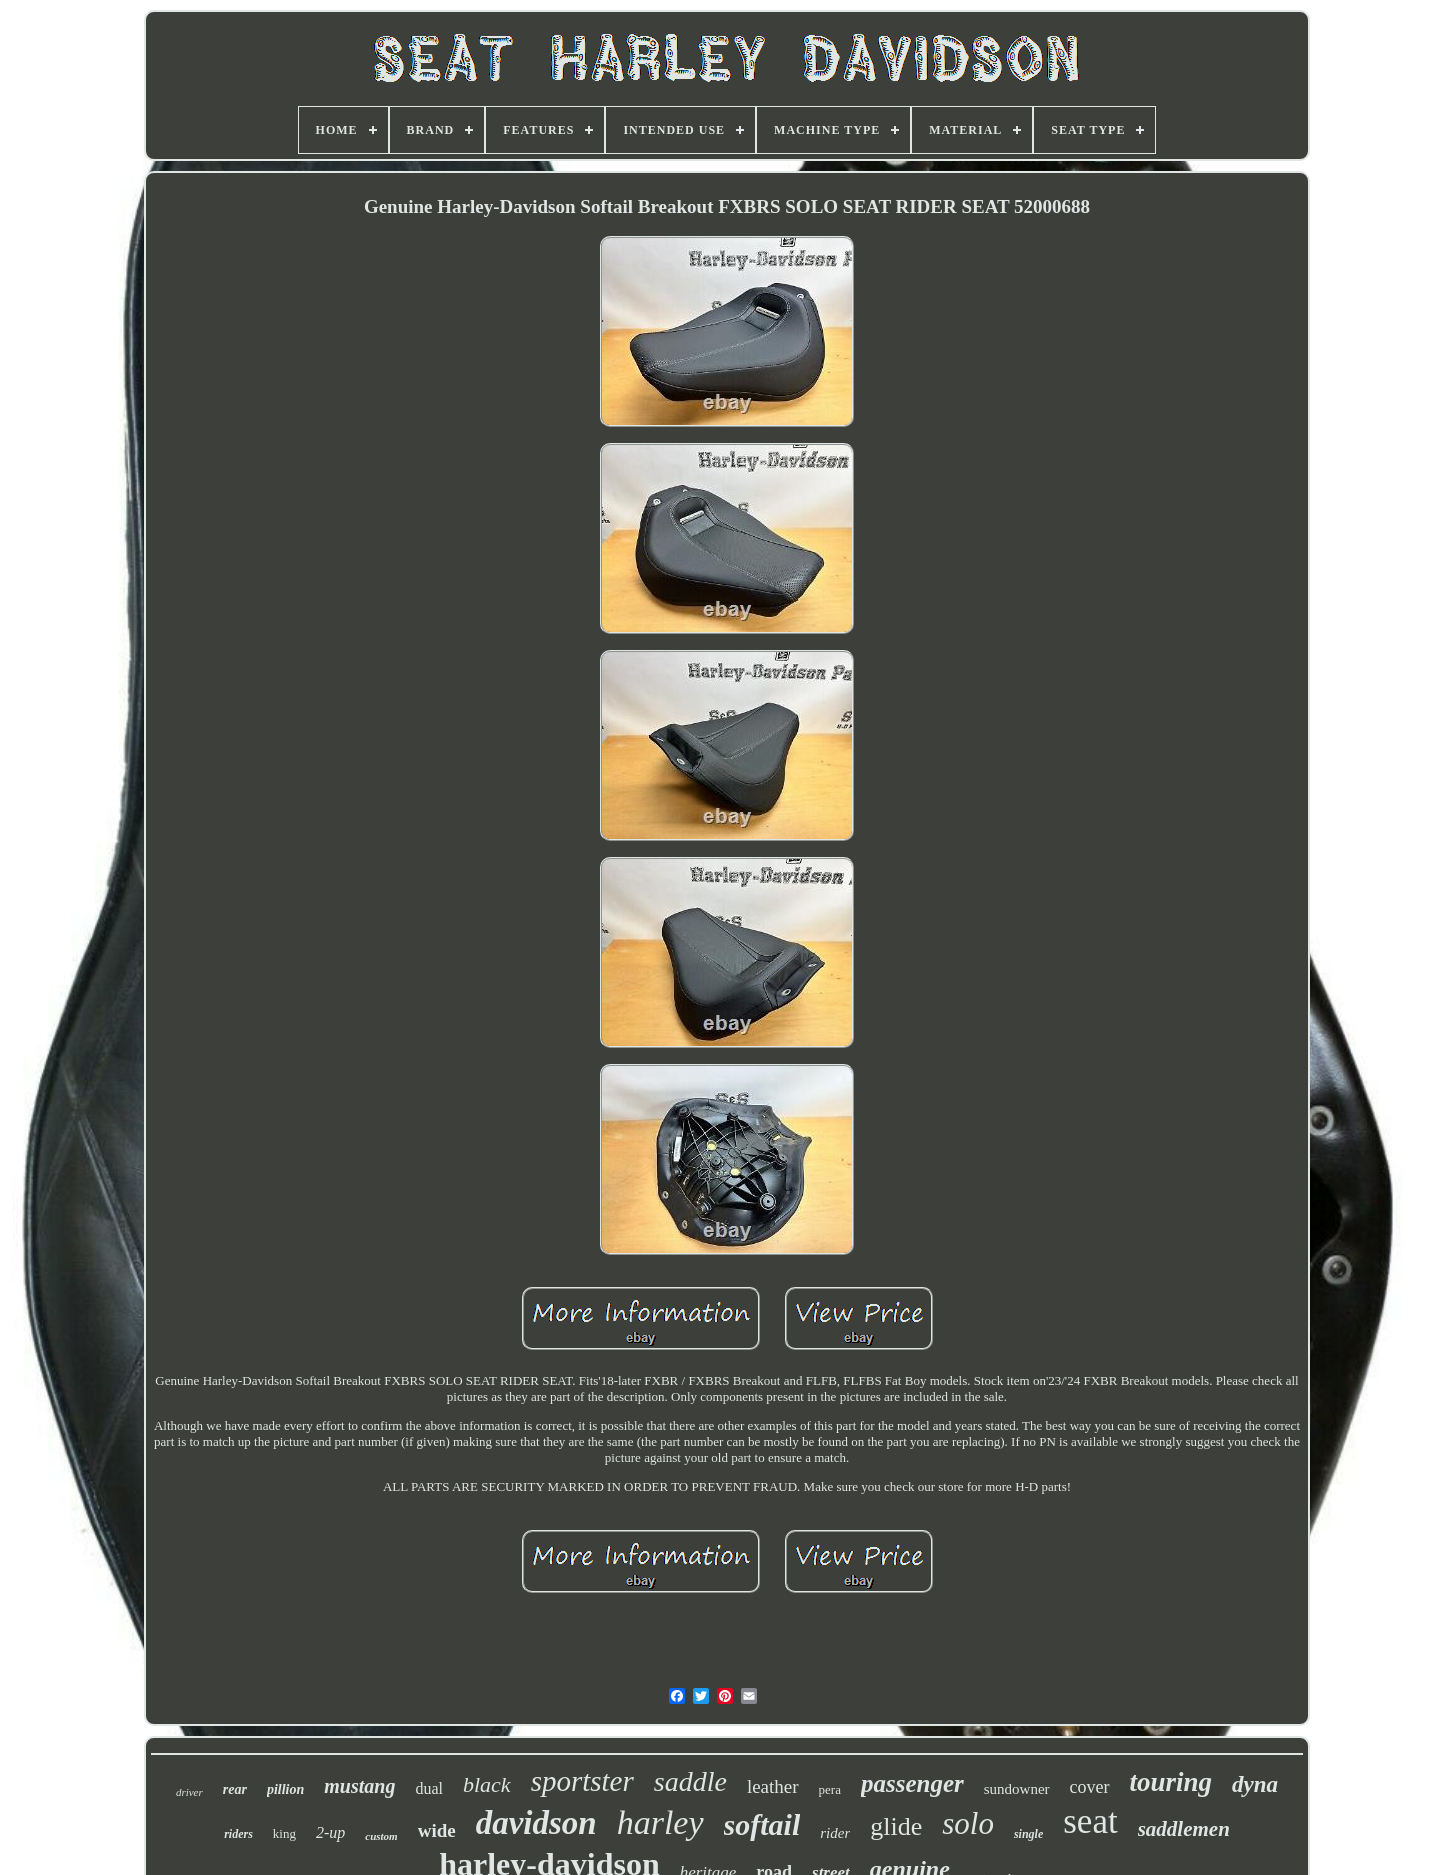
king (284, 1833)
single (1028, 1834)
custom (381, 1836)
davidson (536, 1823)
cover (1090, 1787)
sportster (582, 1781)
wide (437, 1830)
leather (773, 1786)
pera (830, 1789)
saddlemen (1184, 1829)
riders (238, 1834)
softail (762, 1824)
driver (189, 1792)
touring (1171, 1782)
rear (235, 1789)
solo (968, 1823)
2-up (330, 1832)
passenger (912, 1783)
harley (660, 1822)
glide (896, 1826)
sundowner (1017, 1789)
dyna (1255, 1784)
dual (429, 1788)
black (487, 1784)
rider (835, 1833)
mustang (359, 1786)
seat (1090, 1821)
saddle (690, 1781)
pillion (285, 1789)
